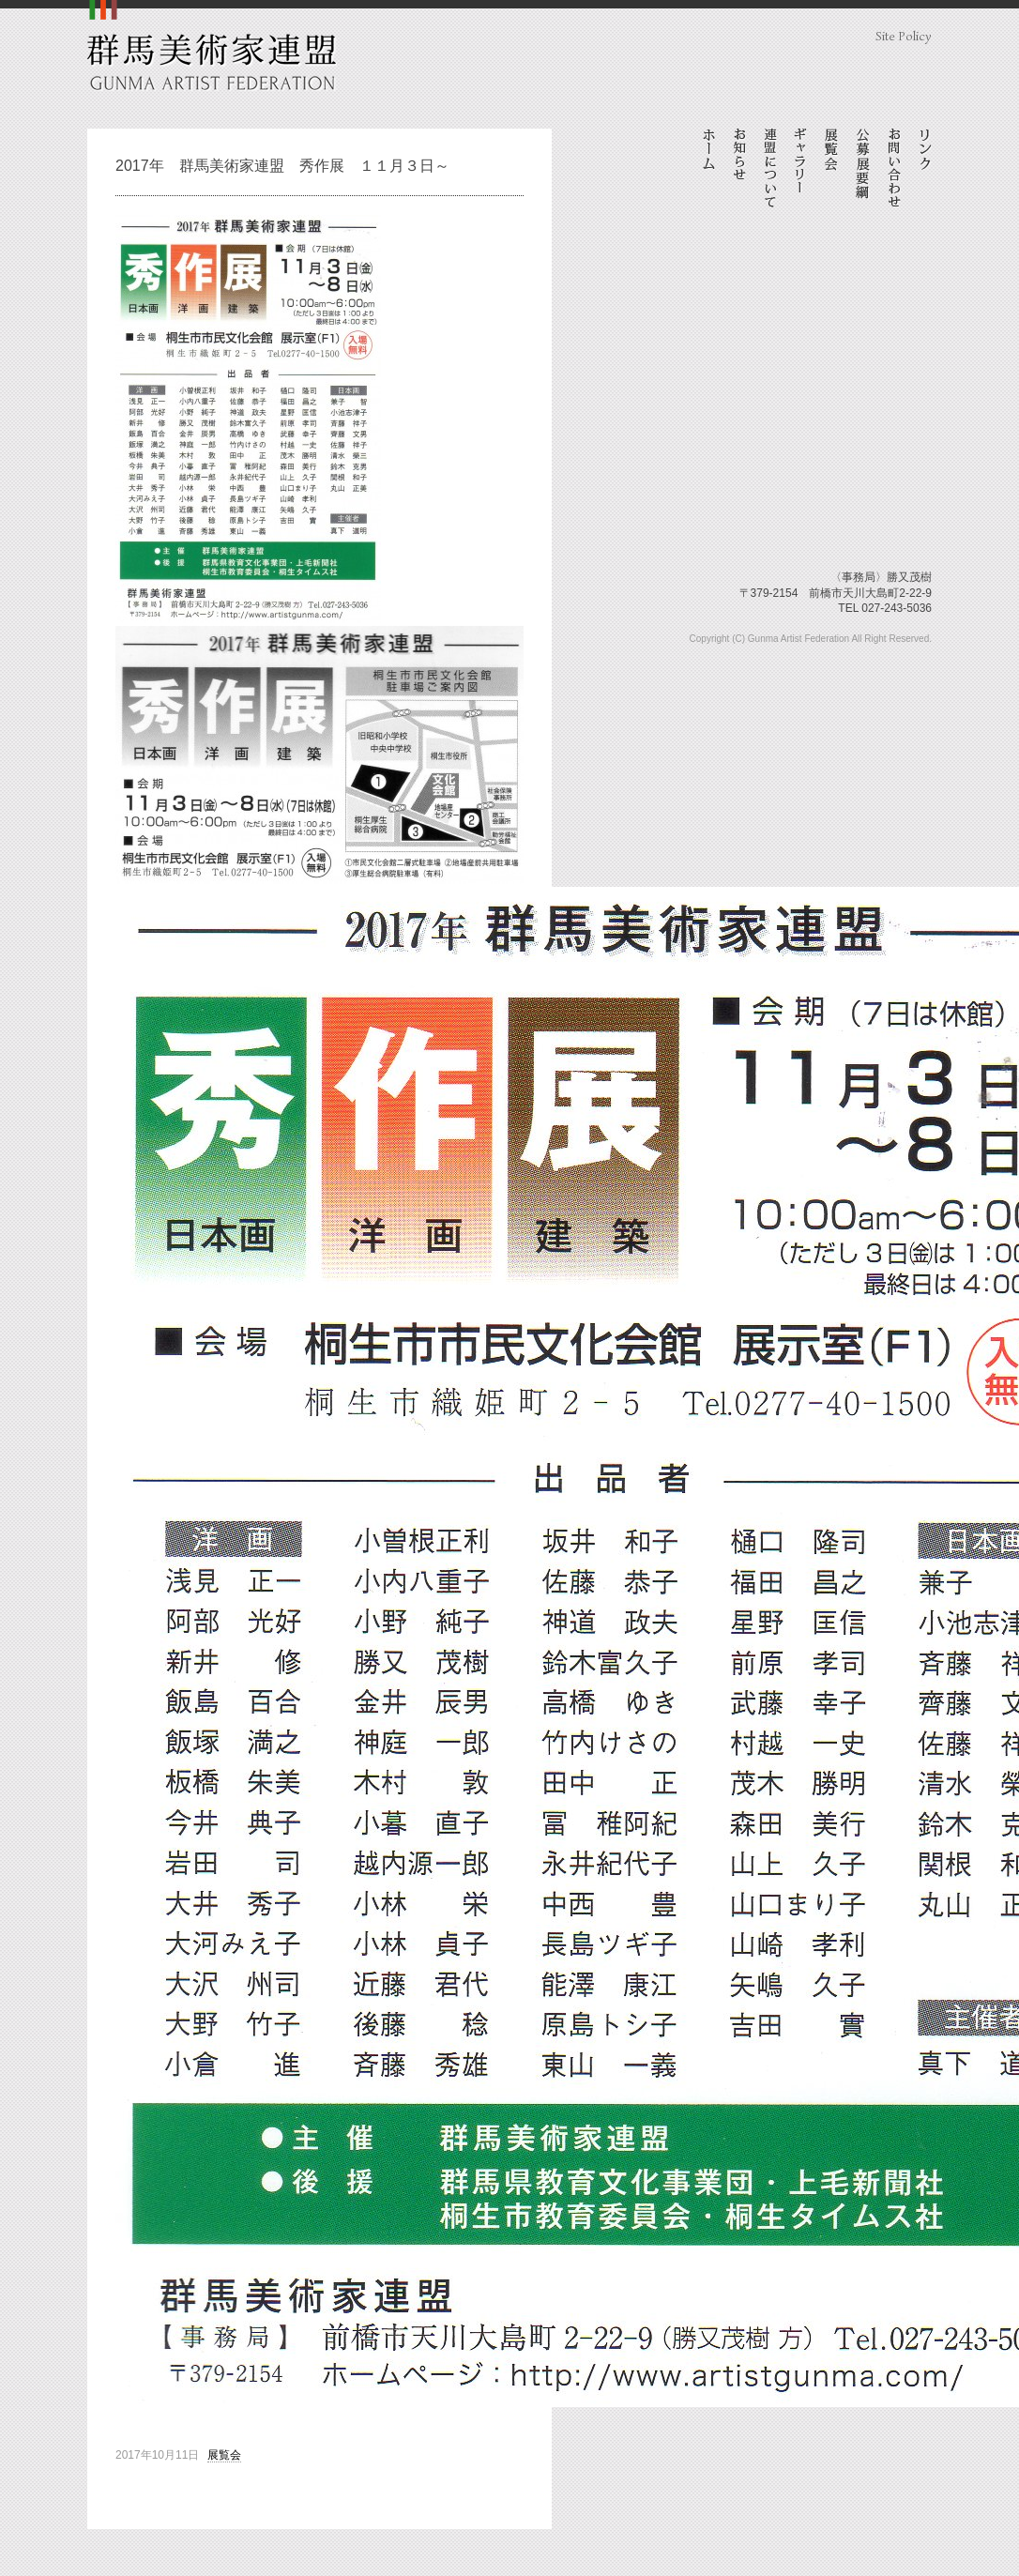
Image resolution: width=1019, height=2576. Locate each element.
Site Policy (903, 36)
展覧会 (224, 2455)
